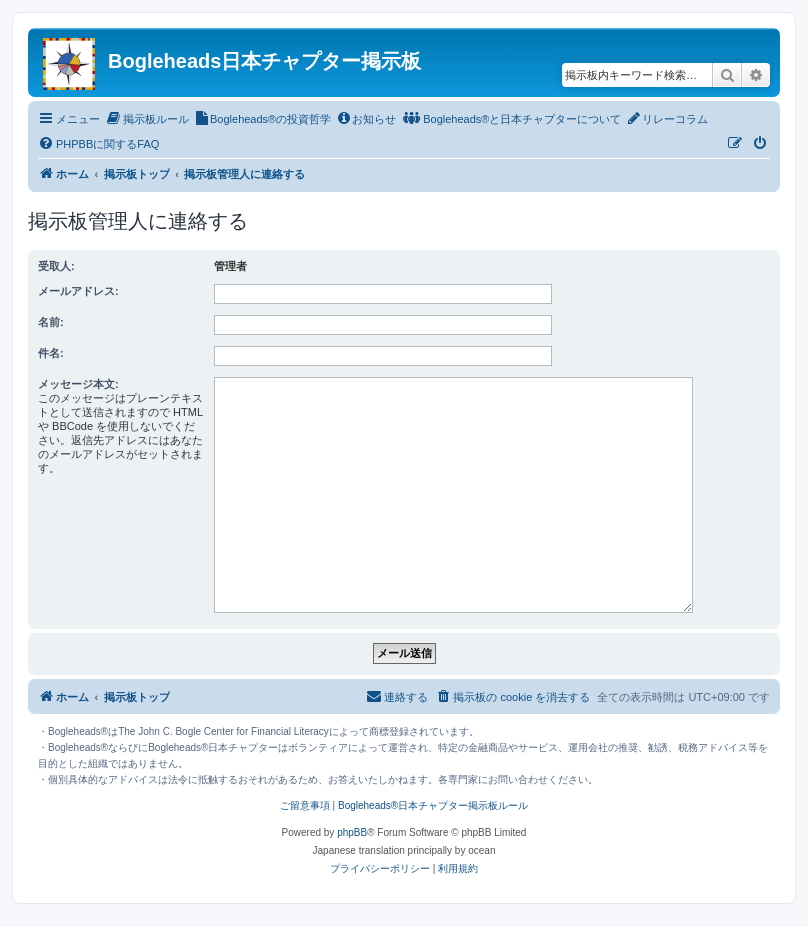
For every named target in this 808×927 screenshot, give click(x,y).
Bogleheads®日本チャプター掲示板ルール (433, 805)
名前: (51, 322)
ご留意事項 (305, 805)
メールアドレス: (78, 291)
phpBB (352, 832)
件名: (51, 353)
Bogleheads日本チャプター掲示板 (264, 61)
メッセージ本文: (78, 384)
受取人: (56, 266)
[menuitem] (147, 119)
